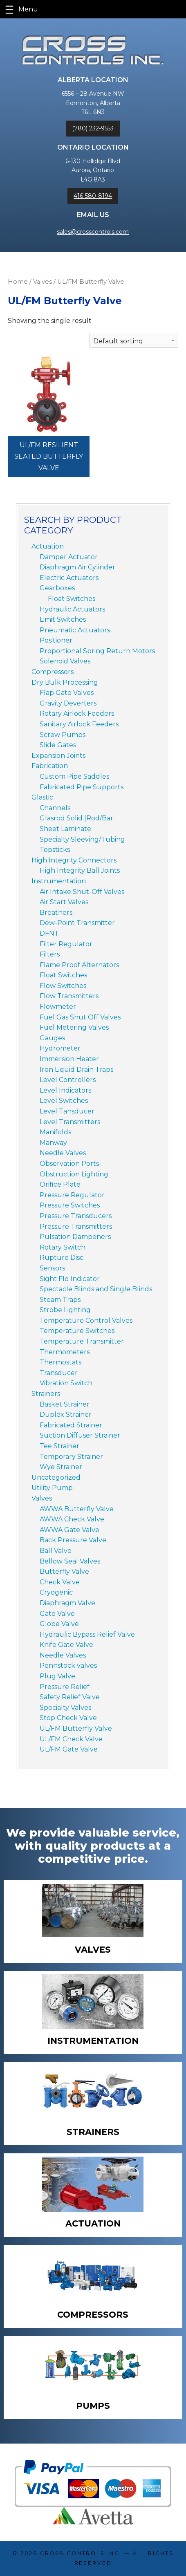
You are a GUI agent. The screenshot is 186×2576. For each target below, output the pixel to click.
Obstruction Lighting (74, 1174)
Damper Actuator (69, 557)
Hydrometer (60, 1048)
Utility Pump (52, 1488)
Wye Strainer (61, 1467)
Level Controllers (68, 1080)
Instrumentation (58, 881)
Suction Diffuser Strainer (80, 1435)
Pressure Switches (70, 1205)
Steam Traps (60, 1300)
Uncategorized (56, 1477)
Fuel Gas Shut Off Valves (80, 1017)
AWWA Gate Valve (69, 1530)
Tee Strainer (59, 1446)
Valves (42, 281)
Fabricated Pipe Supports (81, 787)
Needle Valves (63, 1153)
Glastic (42, 797)
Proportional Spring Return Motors (97, 651)
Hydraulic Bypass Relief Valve (87, 1634)
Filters (50, 954)
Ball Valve (56, 1551)
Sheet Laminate (65, 829)
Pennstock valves (68, 1665)
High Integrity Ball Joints (80, 870)
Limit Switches (63, 619)
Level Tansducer (67, 1111)
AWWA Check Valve (72, 1519)
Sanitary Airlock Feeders (79, 724)
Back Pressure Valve (73, 1540)
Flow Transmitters (69, 996)
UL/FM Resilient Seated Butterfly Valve (48, 456)
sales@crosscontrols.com (93, 231)
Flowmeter (58, 1006)
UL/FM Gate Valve (69, 1749)
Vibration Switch (66, 1383)
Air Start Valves (64, 902)
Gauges (52, 1038)
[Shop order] (134, 340)
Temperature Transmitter (82, 1341)
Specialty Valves (65, 1707)
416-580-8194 (93, 195)
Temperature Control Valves (86, 1320)
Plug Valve (57, 1676)
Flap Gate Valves (67, 693)
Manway (53, 1143)
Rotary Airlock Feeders (77, 713)
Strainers (45, 1394)
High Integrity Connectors (74, 860)
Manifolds (55, 1132)
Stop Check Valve (68, 1718)
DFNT (49, 933)
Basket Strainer (65, 1404)
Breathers (56, 912)
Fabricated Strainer (71, 1425)
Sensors (52, 1268)
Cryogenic (56, 1592)
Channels (55, 808)
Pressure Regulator (72, 1195)
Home (18, 281)
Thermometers (65, 1352)
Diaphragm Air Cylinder (77, 567)
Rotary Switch (62, 1247)
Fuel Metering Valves (74, 1027)
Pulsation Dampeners (75, 1237)
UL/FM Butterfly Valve (76, 1728)
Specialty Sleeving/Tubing (82, 839)
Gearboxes (57, 588)
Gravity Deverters (68, 703)
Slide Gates (58, 745)
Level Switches (64, 1100)
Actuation (47, 546)
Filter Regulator (66, 944)
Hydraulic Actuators (72, 609)
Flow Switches (63, 986)
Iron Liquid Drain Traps (76, 1069)
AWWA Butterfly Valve (77, 1509)
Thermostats (60, 1362)
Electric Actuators (69, 578)
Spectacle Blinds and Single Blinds (96, 1289)
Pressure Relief (65, 1687)
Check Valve (60, 1582)
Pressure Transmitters (76, 1226)
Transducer (59, 1373)
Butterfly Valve (64, 1571)
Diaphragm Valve (67, 1603)
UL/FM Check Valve (71, 1739)
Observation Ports (69, 1163)
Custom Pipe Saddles (74, 776)
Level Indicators (65, 1090)
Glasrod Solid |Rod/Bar (76, 818)
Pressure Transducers (76, 1216)
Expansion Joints (58, 755)
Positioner (56, 640)
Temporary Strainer (71, 1456)
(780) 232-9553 (93, 128)
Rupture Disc (61, 1257)
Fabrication (49, 766)
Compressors (52, 672)
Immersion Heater (69, 1059)
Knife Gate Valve (66, 1645)
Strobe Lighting (65, 1310)
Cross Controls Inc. (81, 2553)
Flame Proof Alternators (79, 965)
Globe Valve (59, 1624)
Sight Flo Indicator (70, 1279)
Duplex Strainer (66, 1414)
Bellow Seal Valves (70, 1561)
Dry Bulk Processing (64, 682)
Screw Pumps (62, 735)
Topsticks (55, 849)
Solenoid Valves (65, 661)
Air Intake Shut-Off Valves (82, 892)
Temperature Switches (77, 1331)
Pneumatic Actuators (75, 630)
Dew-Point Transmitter (77, 923)
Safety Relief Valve (70, 1697)
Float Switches (71, 599)
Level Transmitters (70, 1122)
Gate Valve (57, 1613)
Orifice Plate (60, 1184)
